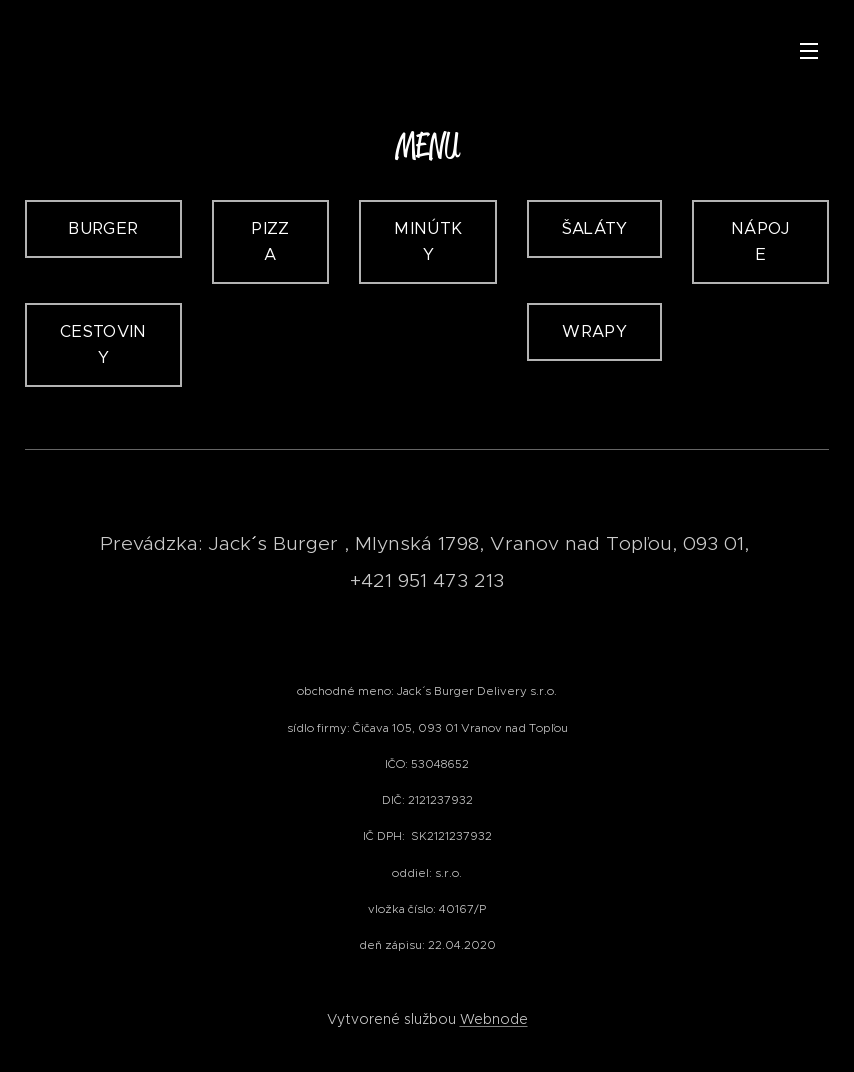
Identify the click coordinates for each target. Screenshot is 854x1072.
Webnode (494, 1019)
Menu (809, 51)
